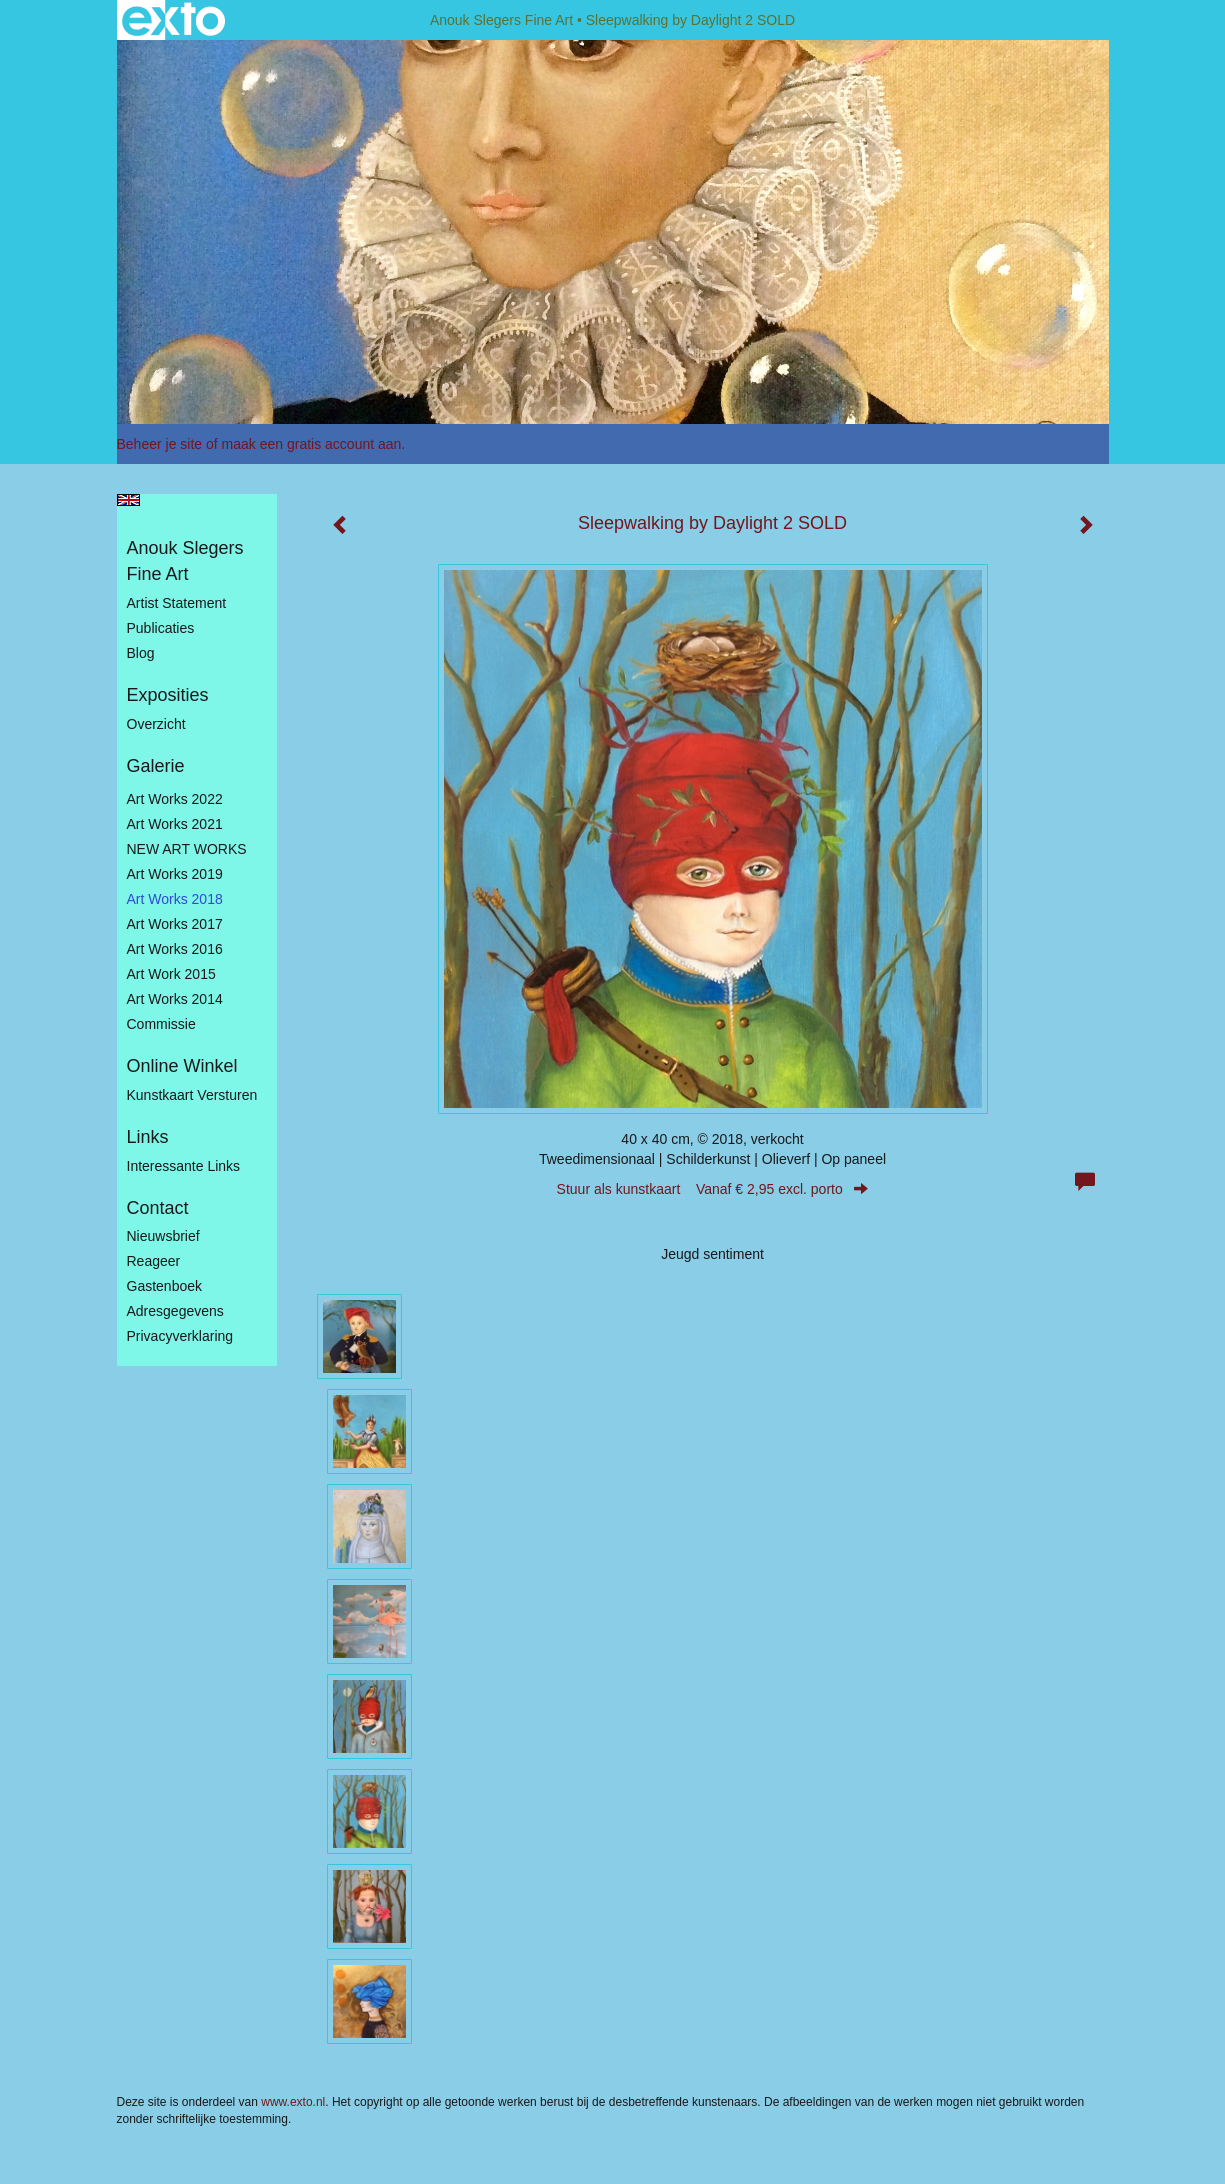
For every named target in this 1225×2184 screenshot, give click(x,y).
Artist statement (177, 603)
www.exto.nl (293, 2102)
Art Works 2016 (175, 949)
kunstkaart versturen (192, 1095)
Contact (158, 1208)
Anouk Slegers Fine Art (501, 20)
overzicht (156, 724)
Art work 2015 (171, 974)
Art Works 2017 (175, 924)
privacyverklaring (180, 1336)
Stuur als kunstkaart (713, 1189)
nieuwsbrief (163, 1236)
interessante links (184, 1166)
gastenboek (165, 1286)
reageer (154, 1261)
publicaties (161, 628)
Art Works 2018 (175, 899)
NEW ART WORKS (187, 849)
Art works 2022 (175, 799)
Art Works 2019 (175, 874)
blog (141, 653)
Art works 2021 (175, 824)
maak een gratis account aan (312, 444)
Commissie (161, 1024)
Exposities (168, 695)
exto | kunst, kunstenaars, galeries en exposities (173, 20)
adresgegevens (175, 1311)
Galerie (156, 766)
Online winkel (182, 1066)
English (128, 500)
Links (148, 1137)
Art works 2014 (175, 999)
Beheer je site (160, 444)
